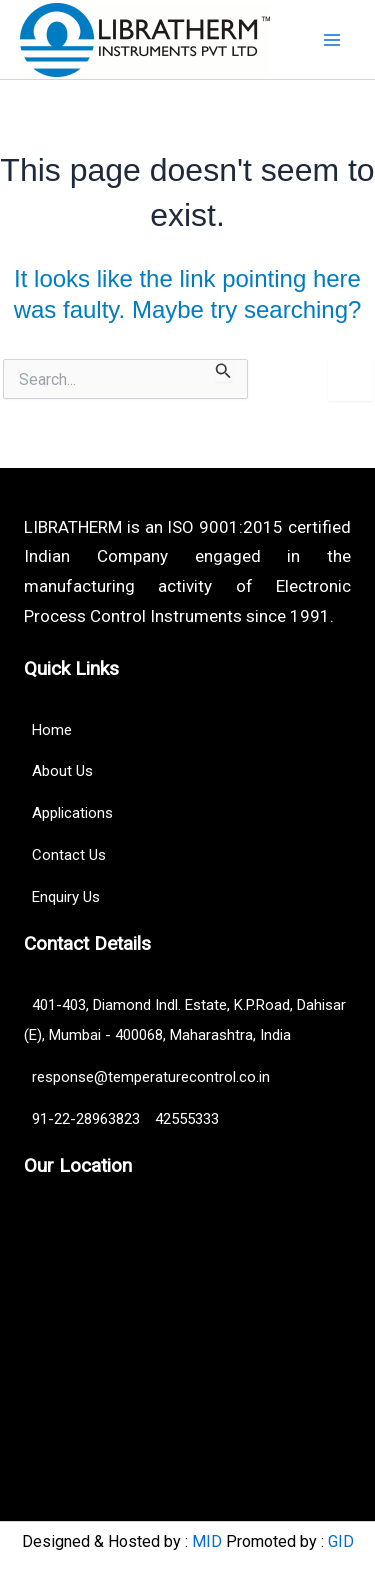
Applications (68, 813)
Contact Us (65, 855)
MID (207, 1541)
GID (341, 1541)
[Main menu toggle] (333, 40)
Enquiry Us (62, 897)
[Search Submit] (223, 370)
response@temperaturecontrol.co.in (147, 1077)
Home (48, 730)
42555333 (187, 1119)
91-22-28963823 (84, 1119)
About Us (58, 771)
